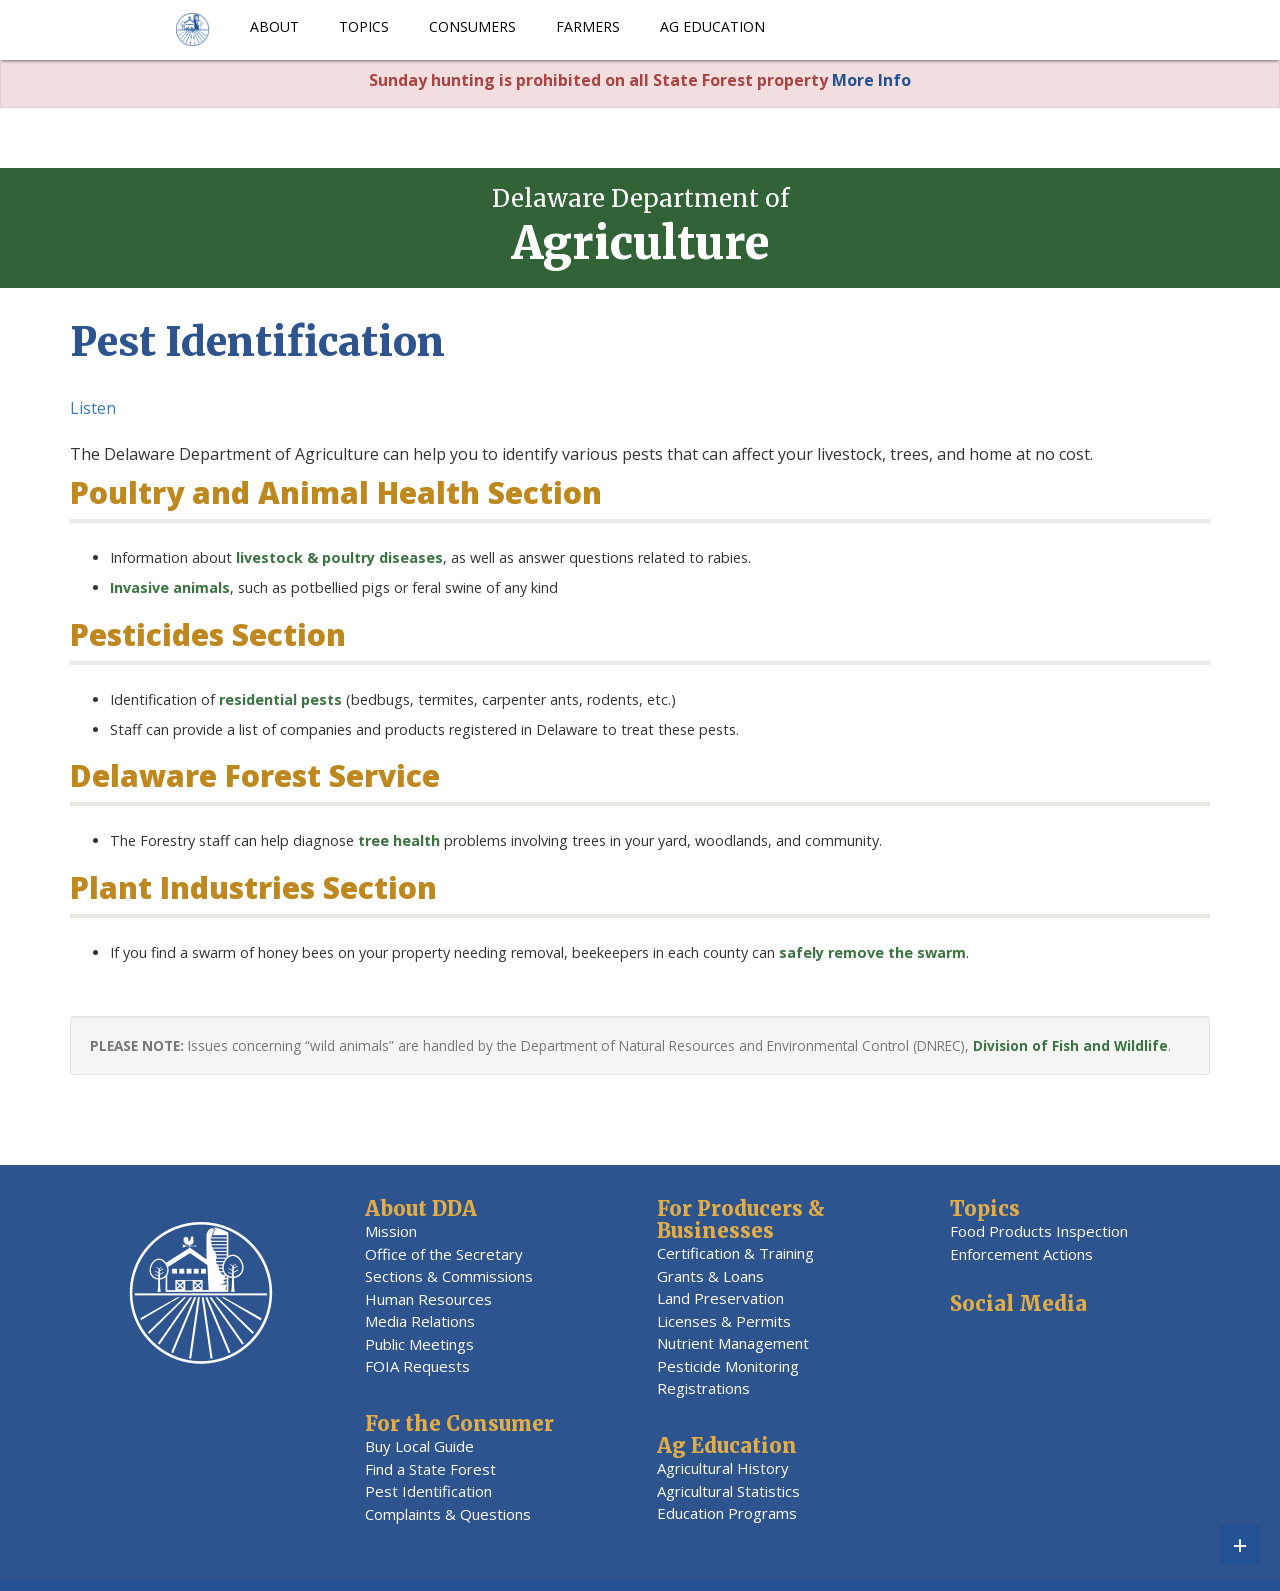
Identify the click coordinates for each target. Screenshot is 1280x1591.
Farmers (588, 26)
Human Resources (428, 1299)
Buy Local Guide (419, 1446)
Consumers (472, 26)
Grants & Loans (710, 1276)
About (274, 26)
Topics (364, 26)
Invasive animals (170, 587)
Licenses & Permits (724, 1321)
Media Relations (420, 1321)
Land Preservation (720, 1298)
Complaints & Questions (448, 1514)
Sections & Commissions (449, 1276)
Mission (391, 1231)
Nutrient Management (733, 1343)
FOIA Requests (417, 1366)
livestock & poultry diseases (337, 557)
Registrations (703, 1388)
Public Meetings (419, 1344)
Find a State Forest (430, 1469)
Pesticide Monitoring (728, 1366)
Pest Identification (428, 1491)
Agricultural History (723, 1468)
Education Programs (727, 1513)
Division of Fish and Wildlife (1070, 1045)
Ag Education (712, 26)
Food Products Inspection (1039, 1231)
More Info (871, 80)
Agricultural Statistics (728, 1491)
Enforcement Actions (1021, 1254)
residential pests (280, 699)
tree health (399, 840)
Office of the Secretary (444, 1254)
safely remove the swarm (872, 952)
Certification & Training (735, 1253)
